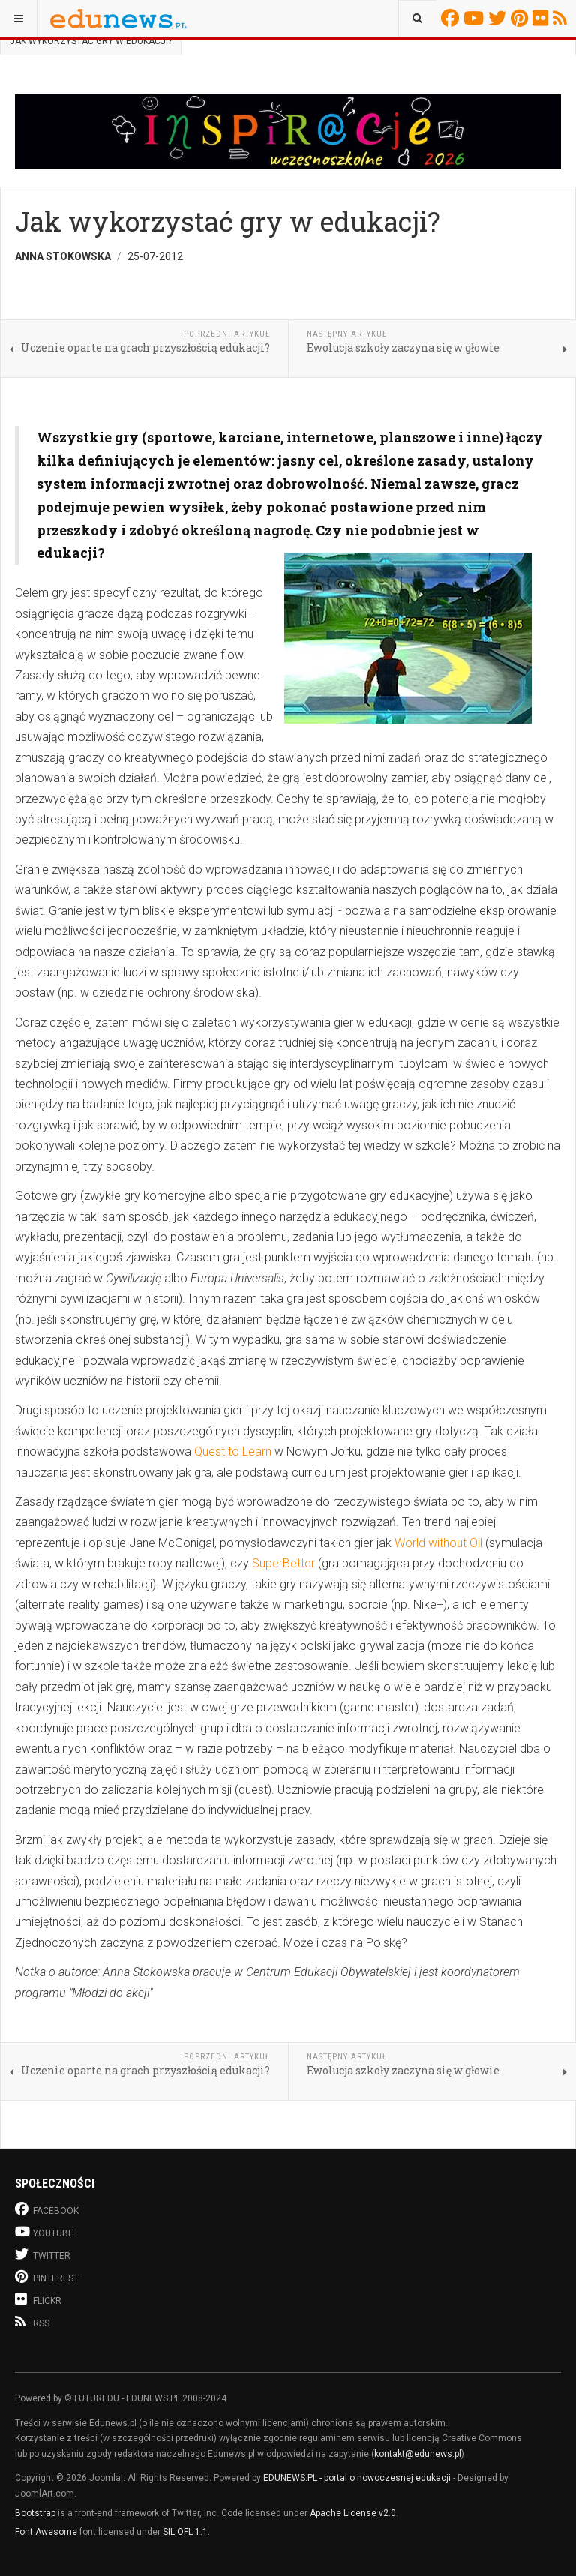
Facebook (452, 18)
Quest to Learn (233, 1451)
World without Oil (438, 1543)
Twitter (499, 18)
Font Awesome (46, 2532)
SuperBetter (283, 1563)
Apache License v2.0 (353, 2513)
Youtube (476, 18)
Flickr (542, 18)
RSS (562, 18)
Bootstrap (35, 2513)
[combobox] (417, 18)
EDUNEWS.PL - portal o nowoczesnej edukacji (357, 2478)
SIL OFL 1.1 (185, 2532)
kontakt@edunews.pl (417, 2454)
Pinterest (521, 18)
